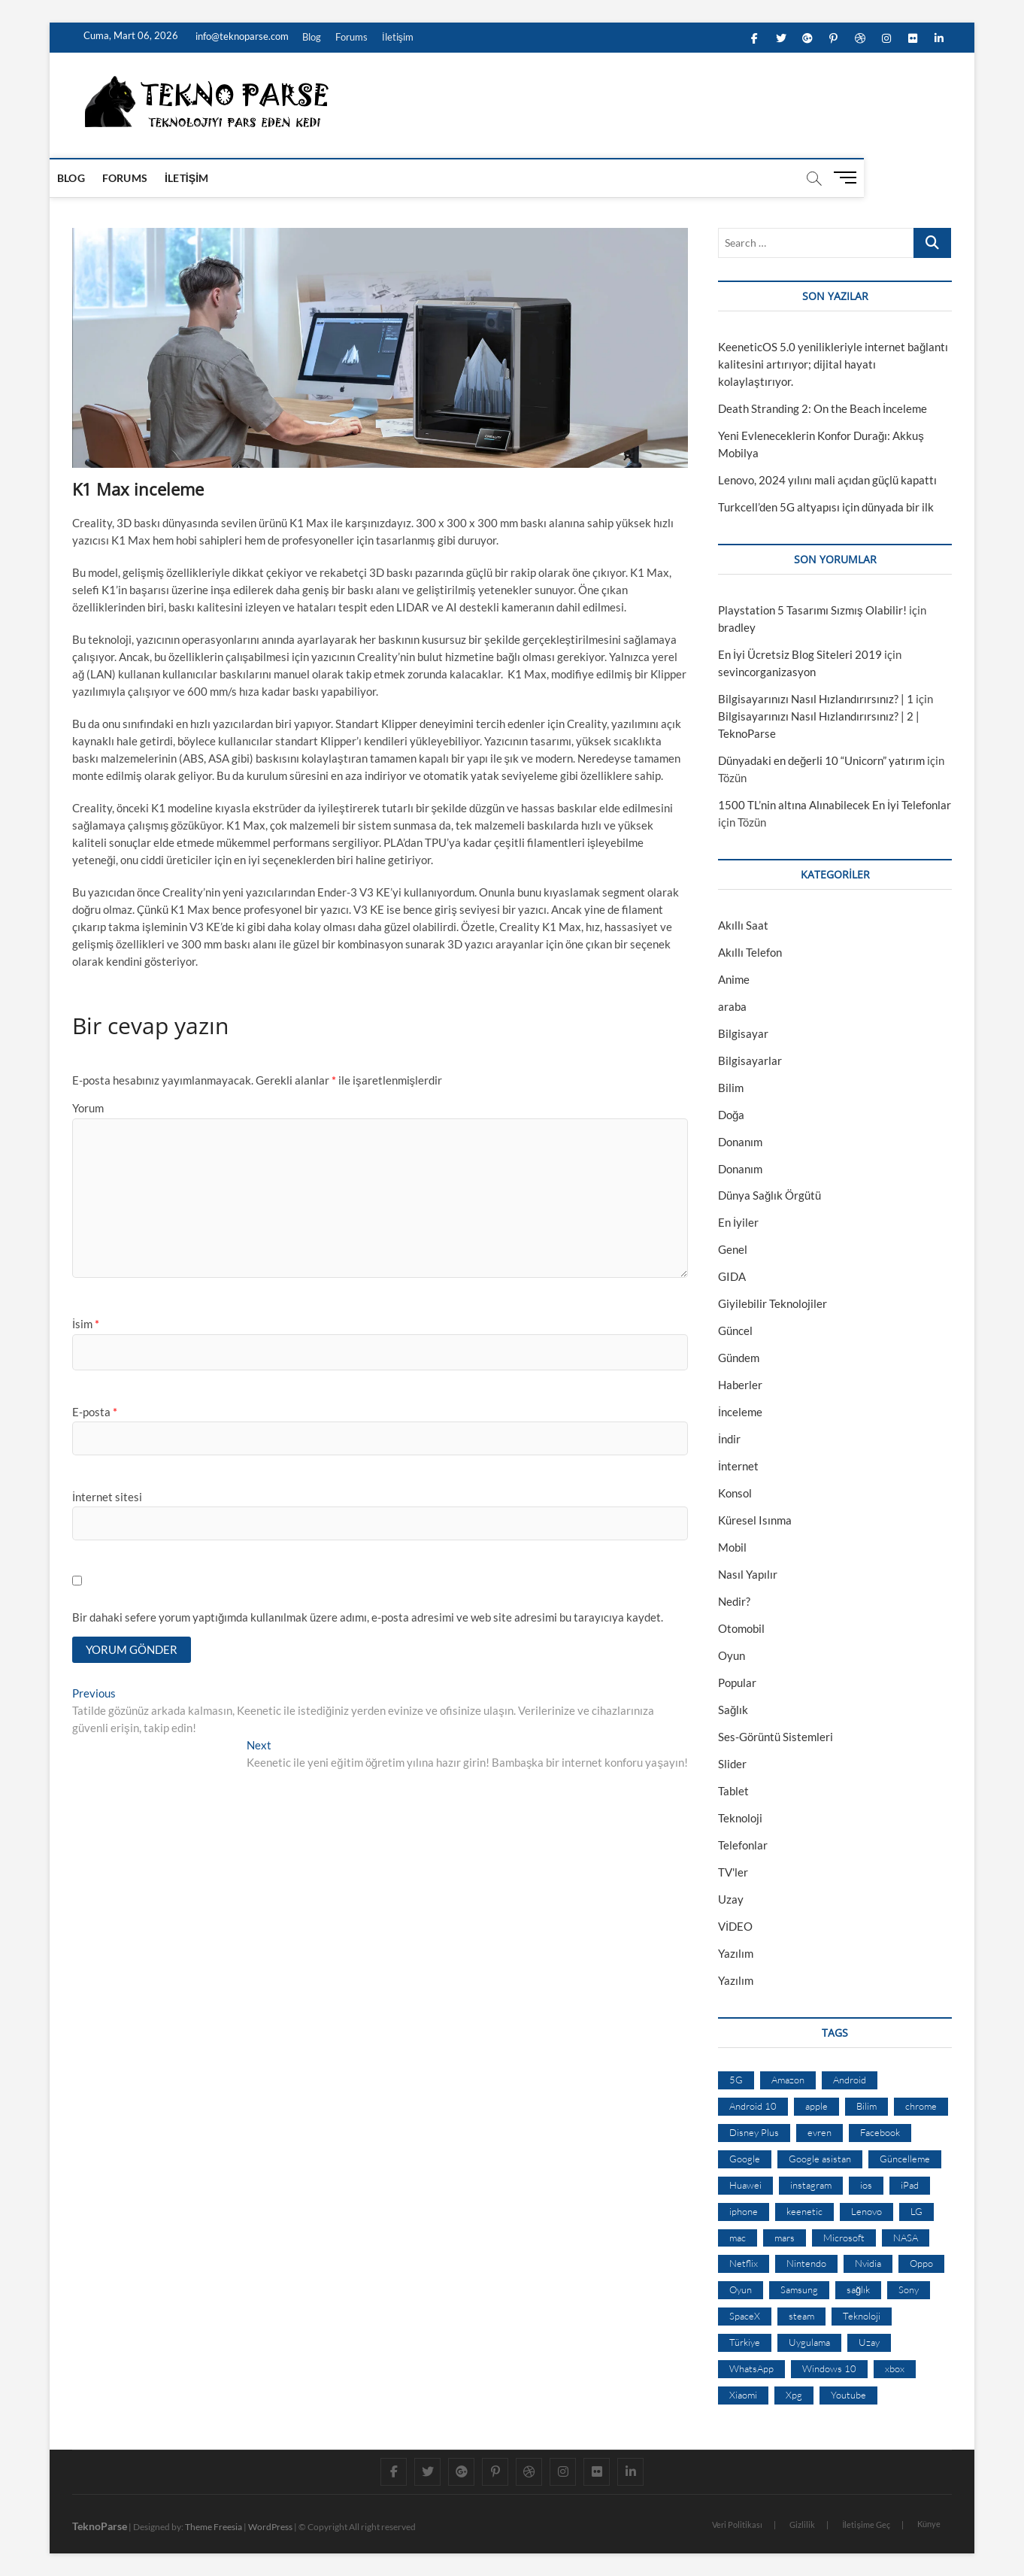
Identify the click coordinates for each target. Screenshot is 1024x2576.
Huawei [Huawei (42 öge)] (745, 2185)
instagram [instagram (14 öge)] (811, 2185)
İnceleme (740, 1411)
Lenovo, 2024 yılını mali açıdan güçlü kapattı (827, 480)
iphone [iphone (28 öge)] (743, 2211)
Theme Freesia (213, 2526)
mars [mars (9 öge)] (784, 2238)
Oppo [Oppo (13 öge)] (921, 2263)
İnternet (738, 1466)
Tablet (733, 1791)
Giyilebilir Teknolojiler (772, 1303)
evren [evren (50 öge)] (819, 2132)
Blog (311, 37)
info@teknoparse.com (241, 36)
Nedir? (734, 1601)
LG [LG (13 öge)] (916, 2211)
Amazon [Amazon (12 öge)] (787, 2080)
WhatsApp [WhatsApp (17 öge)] (751, 2368)
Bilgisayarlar (750, 1060)
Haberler (740, 1384)
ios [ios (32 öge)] (866, 2185)
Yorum (88, 1108)
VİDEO (735, 1926)
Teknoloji (740, 1818)
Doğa (731, 1114)
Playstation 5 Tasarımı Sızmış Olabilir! (812, 610)
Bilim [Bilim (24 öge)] (866, 2106)
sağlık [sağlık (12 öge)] (858, 2289)
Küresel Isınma (755, 1520)
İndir (729, 1439)
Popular (737, 1682)
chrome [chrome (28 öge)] (921, 2106)
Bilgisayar (743, 1033)
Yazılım (735, 1953)
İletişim (398, 37)
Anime (734, 979)
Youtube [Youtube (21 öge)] (848, 2395)
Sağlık (733, 1709)
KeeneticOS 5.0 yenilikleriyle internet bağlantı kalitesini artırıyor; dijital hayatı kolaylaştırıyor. (833, 364)
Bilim (731, 1087)
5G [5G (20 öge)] (736, 2080)
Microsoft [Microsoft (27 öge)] (844, 2238)
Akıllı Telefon (750, 952)
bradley (737, 627)
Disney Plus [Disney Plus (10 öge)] (754, 2132)
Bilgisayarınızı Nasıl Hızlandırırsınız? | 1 (815, 698)
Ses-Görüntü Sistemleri (775, 1736)
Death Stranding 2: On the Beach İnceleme (822, 408)
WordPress (270, 2526)
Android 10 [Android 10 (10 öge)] (753, 2106)
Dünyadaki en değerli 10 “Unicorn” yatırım (821, 760)
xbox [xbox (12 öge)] (894, 2368)
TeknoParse (99, 2526)
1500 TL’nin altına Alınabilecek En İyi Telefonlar (834, 805)
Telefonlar (743, 1845)
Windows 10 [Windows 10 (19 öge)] (829, 2368)
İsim (85, 1323)
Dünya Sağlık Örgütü (769, 1195)
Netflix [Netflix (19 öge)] (743, 2263)
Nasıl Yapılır (747, 1574)
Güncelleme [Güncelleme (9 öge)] (905, 2159)
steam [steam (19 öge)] (801, 2316)
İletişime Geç (866, 2524)
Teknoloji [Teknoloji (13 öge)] (861, 2316)
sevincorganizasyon (767, 671)
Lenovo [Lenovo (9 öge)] (866, 2211)
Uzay (731, 1899)
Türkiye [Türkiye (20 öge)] (744, 2342)
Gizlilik (802, 2524)
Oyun (731, 1655)
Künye (929, 2524)
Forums (351, 37)
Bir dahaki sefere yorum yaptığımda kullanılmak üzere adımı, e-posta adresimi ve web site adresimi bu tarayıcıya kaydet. (367, 1617)
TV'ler (733, 1872)
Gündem (738, 1357)
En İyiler (738, 1222)
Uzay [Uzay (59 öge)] (869, 2342)
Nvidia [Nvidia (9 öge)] (868, 2263)
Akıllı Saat (743, 925)
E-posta (94, 1411)
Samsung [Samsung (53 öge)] (799, 2289)
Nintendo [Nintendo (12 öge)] (806, 2263)
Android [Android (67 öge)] (849, 2080)
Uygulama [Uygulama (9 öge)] (809, 2342)
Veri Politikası (737, 2524)
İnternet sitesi (107, 1496)
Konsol (735, 1493)
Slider (732, 1763)
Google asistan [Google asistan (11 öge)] (820, 2159)
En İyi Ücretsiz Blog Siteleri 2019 (800, 654)
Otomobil (741, 1628)
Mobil (732, 1547)
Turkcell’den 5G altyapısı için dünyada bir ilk (826, 507)
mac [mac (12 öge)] (737, 2238)
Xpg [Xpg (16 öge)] (794, 2395)
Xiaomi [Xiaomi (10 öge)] (743, 2395)
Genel (732, 1249)
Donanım (740, 1141)
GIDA (732, 1276)
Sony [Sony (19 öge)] (908, 2289)
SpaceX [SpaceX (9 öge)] (744, 2316)
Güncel (735, 1330)
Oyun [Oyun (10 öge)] (740, 2289)
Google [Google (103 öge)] (744, 2159)
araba (732, 1006)
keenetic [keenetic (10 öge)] (804, 2211)
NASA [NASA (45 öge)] (905, 2238)
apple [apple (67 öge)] (816, 2106)
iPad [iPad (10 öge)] (910, 2185)
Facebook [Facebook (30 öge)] (880, 2132)
